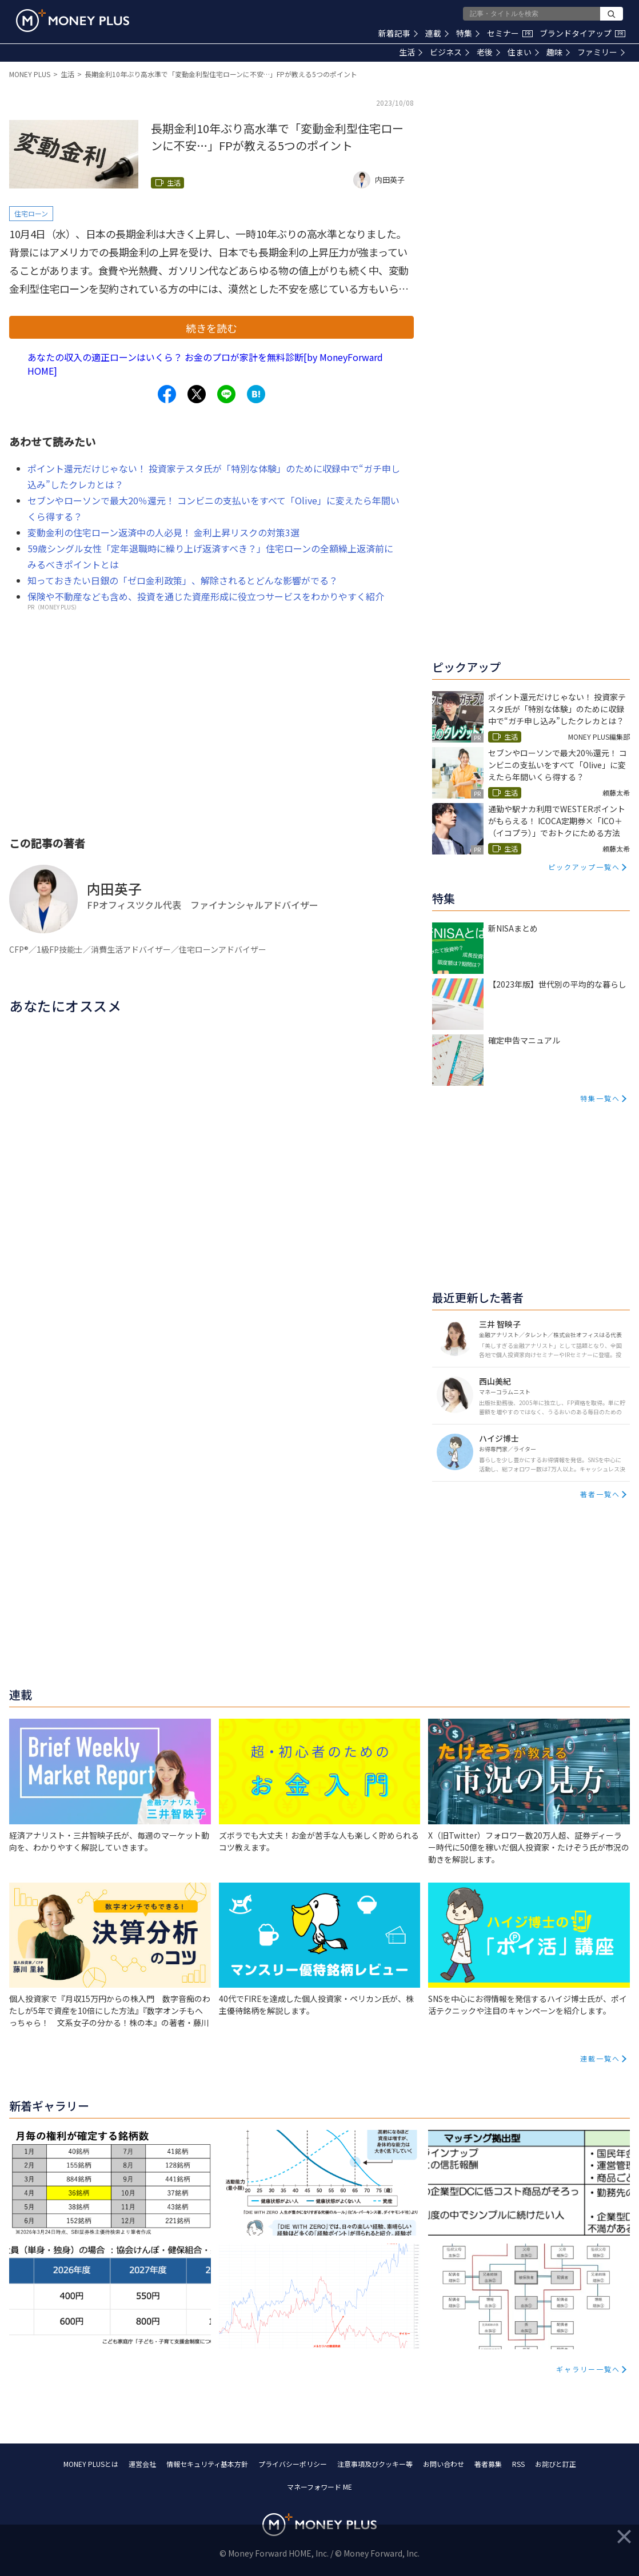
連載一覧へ (600, 2058)
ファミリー (601, 52)
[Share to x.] (196, 394)
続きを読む (211, 327)
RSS (518, 2464)
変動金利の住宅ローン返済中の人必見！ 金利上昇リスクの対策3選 (163, 532)
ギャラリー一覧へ (588, 2369)
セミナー (510, 33)
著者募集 (488, 2464)
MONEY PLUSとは (90, 2464)
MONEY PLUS (29, 74)
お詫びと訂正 (555, 2464)
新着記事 (398, 33)
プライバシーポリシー (292, 2464)
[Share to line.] (226, 394)
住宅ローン (31, 213)
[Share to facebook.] (167, 394)
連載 (437, 33)
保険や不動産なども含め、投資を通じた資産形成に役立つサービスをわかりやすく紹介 (205, 596)
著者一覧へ (600, 1494)
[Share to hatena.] (256, 394)
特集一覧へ (600, 1098)
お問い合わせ (443, 2464)
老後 (488, 52)
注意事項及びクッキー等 (375, 2464)
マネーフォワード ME (319, 2486)
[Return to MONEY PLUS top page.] (72, 20)
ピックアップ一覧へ (584, 867)
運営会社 (142, 2464)
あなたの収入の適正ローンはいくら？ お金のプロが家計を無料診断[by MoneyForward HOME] (205, 364)
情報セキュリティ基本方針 (207, 2464)
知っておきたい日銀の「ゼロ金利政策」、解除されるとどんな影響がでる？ (182, 580)
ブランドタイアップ (582, 33)
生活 (410, 52)
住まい (523, 52)
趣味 (558, 52)
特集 (468, 33)
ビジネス (449, 52)
